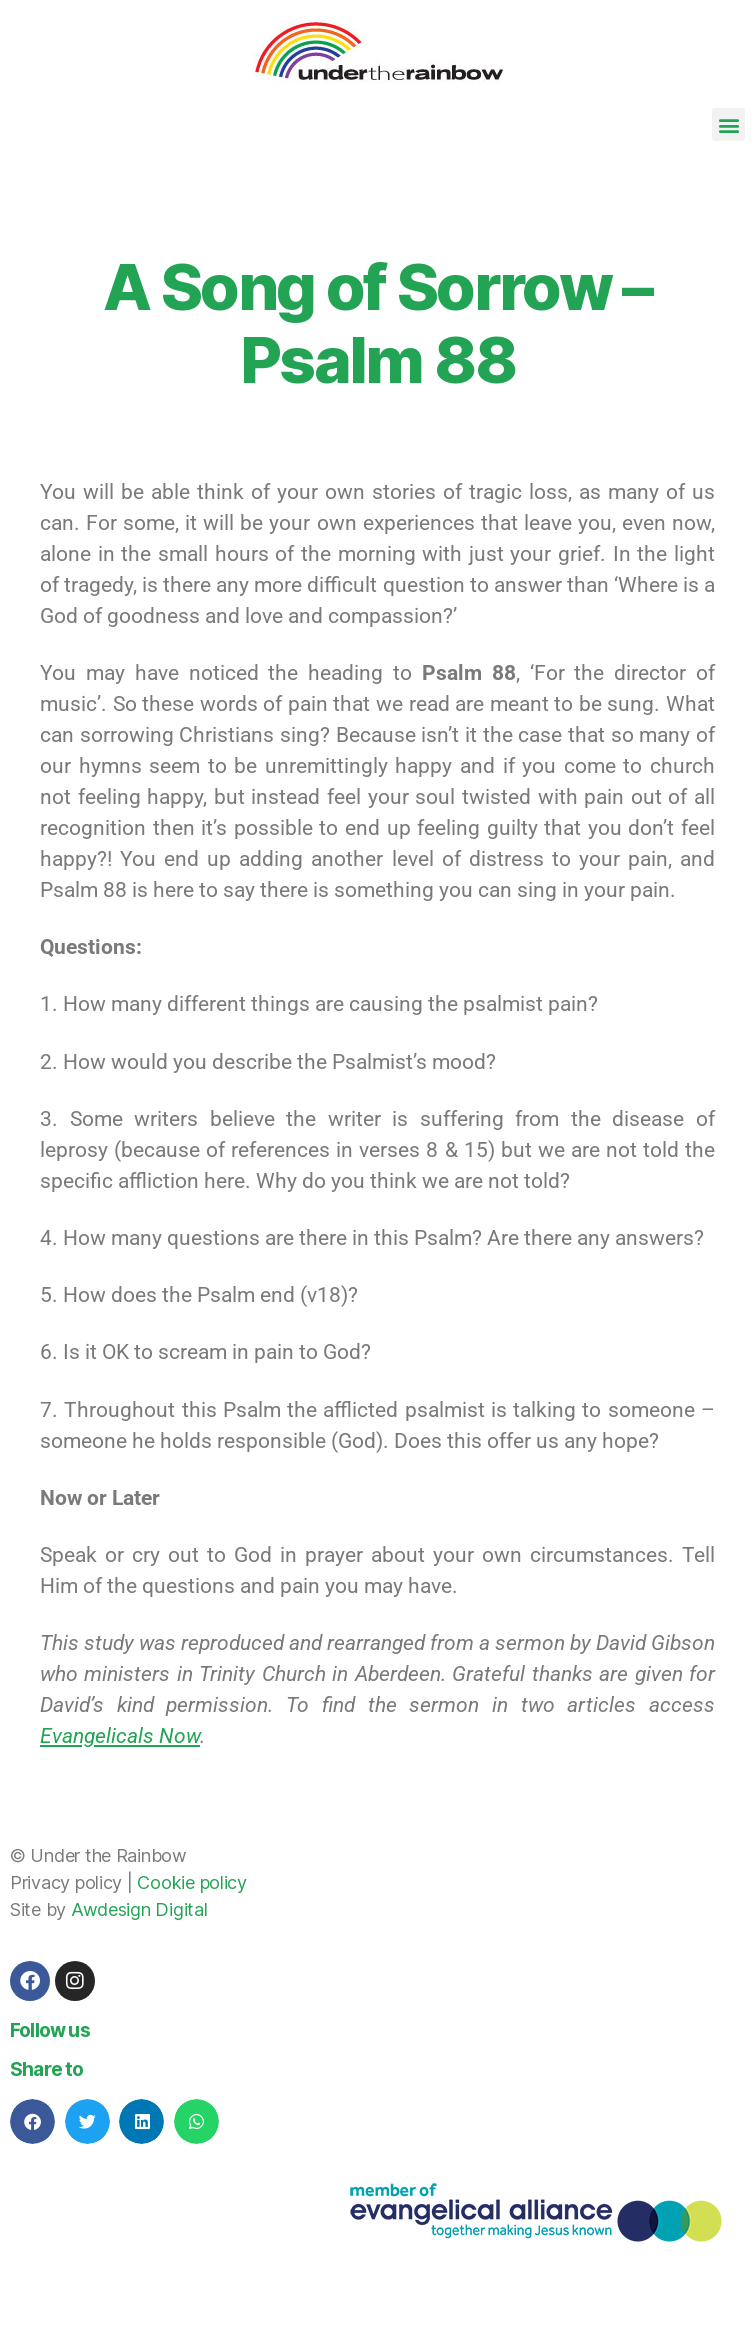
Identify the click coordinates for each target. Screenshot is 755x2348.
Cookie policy (192, 1882)
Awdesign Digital (139, 1909)
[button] (728, 124)
